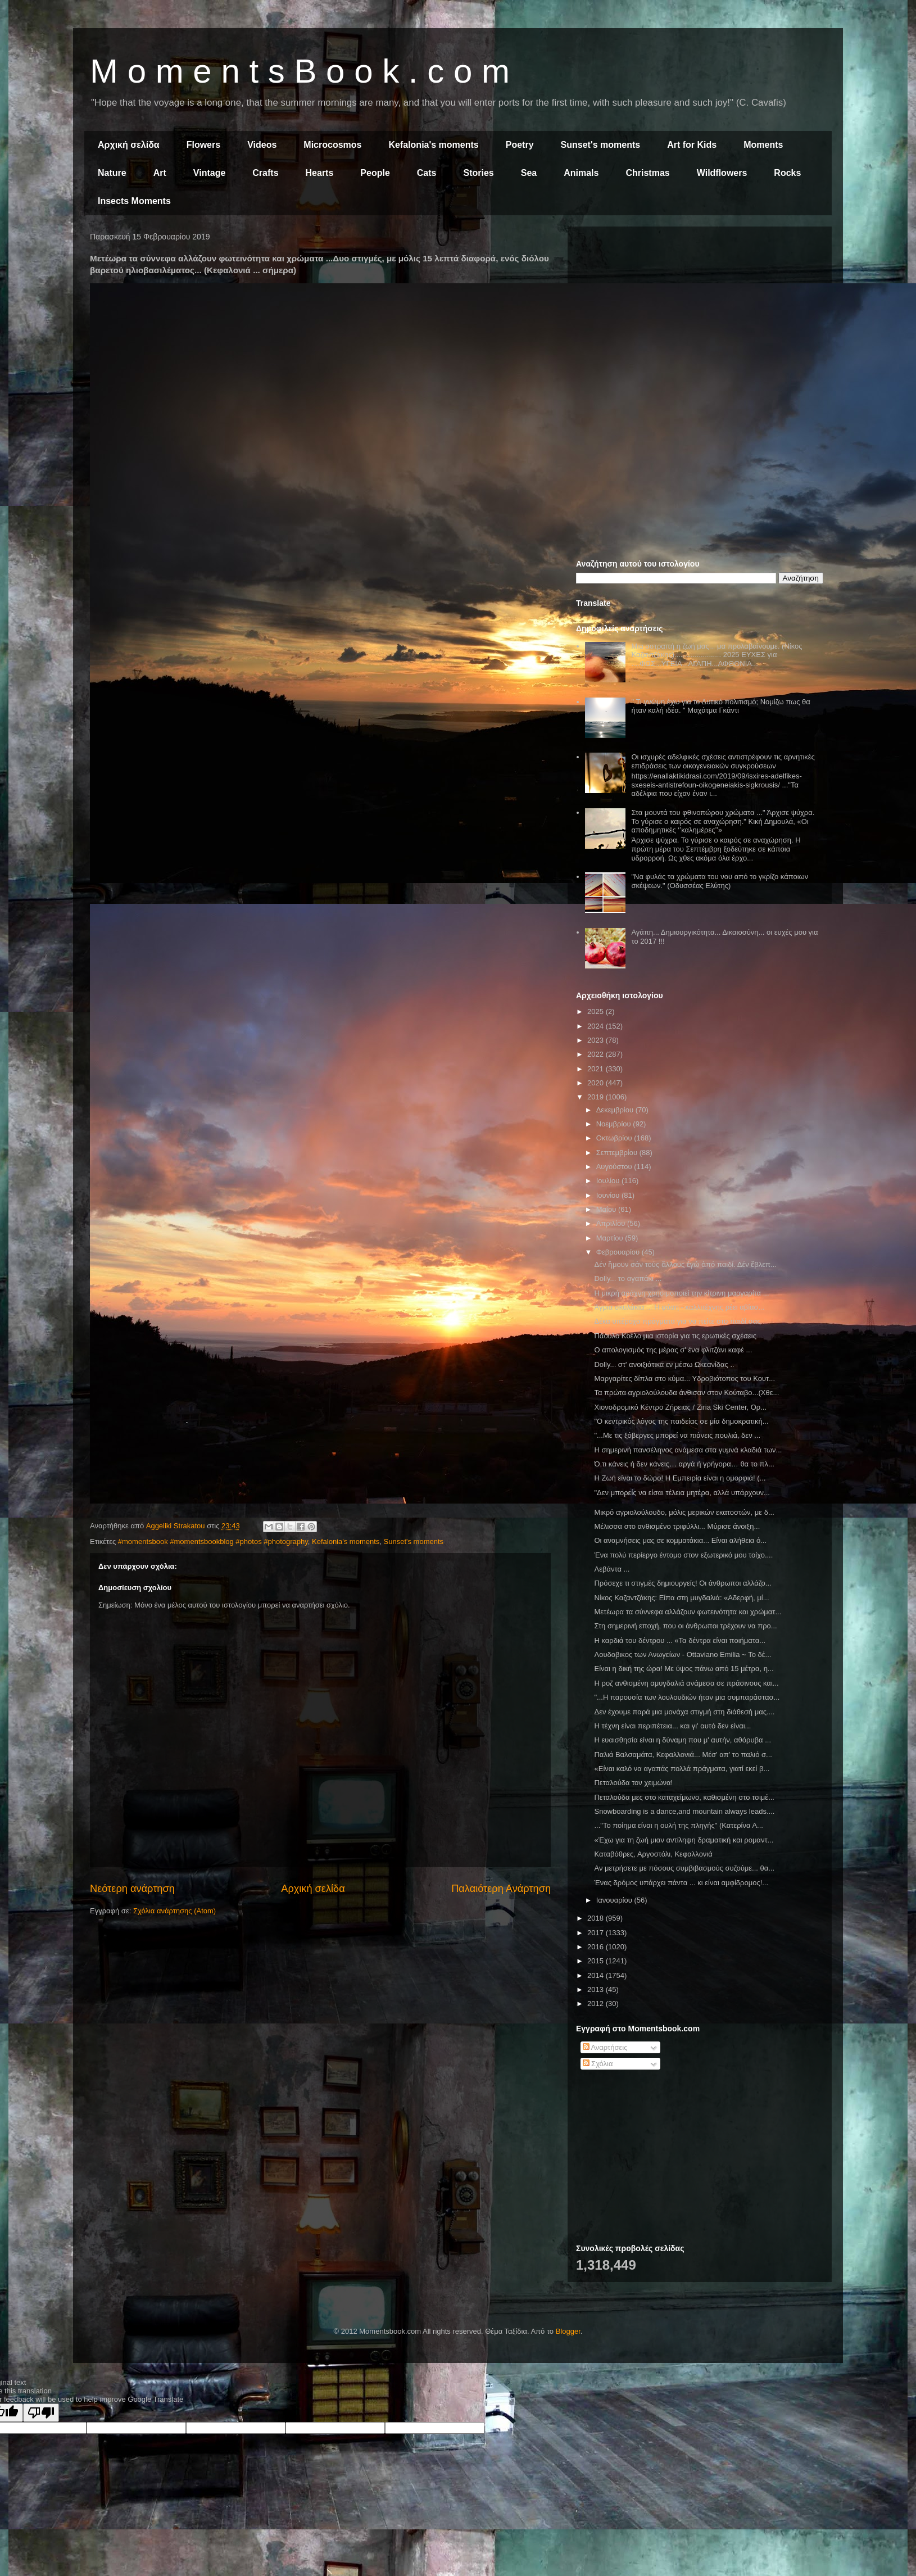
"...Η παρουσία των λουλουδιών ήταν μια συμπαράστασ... (686, 1697)
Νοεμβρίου (614, 1124)
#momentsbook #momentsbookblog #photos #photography (213, 1541)
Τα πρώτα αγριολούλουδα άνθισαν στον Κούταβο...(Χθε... (686, 1392)
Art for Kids (692, 145)
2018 (596, 1918)
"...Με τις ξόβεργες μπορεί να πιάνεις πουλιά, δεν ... (677, 1435)
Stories (479, 173)
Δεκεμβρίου (616, 1110)
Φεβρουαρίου (619, 1252)
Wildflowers (722, 173)
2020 (596, 1083)
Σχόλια (598, 2063)
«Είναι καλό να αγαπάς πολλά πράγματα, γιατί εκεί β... (681, 1768)
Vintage (209, 173)
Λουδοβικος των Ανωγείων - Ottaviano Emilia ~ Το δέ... (682, 1654)
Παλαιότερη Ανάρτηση (501, 1888)
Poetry (520, 145)
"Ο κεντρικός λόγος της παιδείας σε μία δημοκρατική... (681, 1421)
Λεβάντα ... (611, 1569)
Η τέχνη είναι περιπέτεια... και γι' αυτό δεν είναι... (672, 1726)
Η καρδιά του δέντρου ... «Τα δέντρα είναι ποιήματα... (679, 1640)
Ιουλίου (609, 1180)
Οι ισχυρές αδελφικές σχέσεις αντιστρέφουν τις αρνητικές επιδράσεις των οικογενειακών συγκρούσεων (722, 761)
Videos (261, 145)
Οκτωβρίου (615, 1138)
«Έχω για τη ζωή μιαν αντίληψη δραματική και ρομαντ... (683, 1840)
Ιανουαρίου (615, 1900)
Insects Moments (134, 201)
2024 (596, 1026)
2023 (596, 1040)
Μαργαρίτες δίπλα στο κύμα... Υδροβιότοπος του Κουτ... (684, 1378)
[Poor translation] (41, 2412)
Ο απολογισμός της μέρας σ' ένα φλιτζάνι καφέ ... (673, 1350)
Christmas (647, 173)
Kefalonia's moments (433, 145)
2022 (596, 1054)
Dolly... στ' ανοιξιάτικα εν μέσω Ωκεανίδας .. (664, 1364)
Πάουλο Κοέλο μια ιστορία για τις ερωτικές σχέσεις (675, 1336)
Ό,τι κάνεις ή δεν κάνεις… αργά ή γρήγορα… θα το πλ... (684, 1464)
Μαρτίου (610, 1238)
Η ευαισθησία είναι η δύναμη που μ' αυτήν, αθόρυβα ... (682, 1740)
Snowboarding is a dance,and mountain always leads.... (684, 1811)
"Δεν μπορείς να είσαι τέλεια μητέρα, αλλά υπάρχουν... (681, 1492)
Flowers (203, 145)
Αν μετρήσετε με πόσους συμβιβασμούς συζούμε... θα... (684, 1868)
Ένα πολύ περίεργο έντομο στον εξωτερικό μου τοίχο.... (683, 1555)
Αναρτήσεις (605, 2047)
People (374, 173)
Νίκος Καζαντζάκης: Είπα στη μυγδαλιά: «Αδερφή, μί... (681, 1597)
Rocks (787, 173)
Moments (763, 145)
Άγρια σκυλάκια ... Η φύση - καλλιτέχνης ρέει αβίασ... (679, 1307)
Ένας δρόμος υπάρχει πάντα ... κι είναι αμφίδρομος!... (681, 1882)
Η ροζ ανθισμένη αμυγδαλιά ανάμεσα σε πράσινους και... (686, 1683)
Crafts (265, 173)
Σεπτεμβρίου (618, 1152)
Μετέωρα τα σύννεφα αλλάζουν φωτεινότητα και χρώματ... (687, 1612)
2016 (596, 1947)
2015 (596, 1961)
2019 (596, 1097)
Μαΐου (607, 1209)
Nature (112, 173)
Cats (427, 173)
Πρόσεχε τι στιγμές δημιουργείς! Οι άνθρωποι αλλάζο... (682, 1583)
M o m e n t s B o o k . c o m (300, 71)
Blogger (568, 2331)
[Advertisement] (699, 313)
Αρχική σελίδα (129, 145)
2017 (596, 1932)
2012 (596, 2003)
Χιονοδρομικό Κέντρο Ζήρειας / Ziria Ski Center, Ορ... (680, 1407)
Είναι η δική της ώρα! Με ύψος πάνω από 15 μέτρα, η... (683, 1668)
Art (159, 173)
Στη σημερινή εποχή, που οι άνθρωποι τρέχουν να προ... (685, 1626)
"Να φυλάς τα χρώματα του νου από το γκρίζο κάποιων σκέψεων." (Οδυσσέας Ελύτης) (719, 881)
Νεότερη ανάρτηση (132, 1888)
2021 (596, 1069)
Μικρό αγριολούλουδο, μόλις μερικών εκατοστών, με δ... (684, 1512)
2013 (596, 1989)
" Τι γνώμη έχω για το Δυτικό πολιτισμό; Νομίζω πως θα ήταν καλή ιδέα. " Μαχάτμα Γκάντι (720, 706)
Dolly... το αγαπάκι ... (627, 1278)
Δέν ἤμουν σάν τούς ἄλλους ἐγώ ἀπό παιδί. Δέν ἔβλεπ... (685, 1264)
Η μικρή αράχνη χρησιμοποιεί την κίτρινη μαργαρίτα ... (681, 1293)
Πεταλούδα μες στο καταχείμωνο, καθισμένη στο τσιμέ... (684, 1797)
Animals (581, 173)
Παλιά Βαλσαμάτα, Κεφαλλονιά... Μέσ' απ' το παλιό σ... (683, 1754)
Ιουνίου (609, 1195)
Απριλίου (611, 1223)
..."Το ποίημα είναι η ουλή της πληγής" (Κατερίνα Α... (678, 1825)
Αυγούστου (615, 1166)
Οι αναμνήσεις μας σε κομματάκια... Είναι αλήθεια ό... (680, 1540)
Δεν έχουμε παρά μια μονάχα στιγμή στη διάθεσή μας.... (684, 1712)
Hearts (320, 173)
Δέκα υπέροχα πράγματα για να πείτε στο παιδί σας (677, 1321)
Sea (529, 173)
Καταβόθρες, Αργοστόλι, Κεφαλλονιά (653, 1854)
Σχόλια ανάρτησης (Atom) (174, 1911)
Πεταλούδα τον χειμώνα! (633, 1782)
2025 (596, 1011)
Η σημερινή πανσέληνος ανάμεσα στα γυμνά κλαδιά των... (688, 1450)
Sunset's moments (601, 145)
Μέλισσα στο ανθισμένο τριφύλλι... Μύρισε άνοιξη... (677, 1526)
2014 (596, 1975)
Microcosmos (332, 145)
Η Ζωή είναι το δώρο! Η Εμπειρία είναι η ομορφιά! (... (679, 1478)
